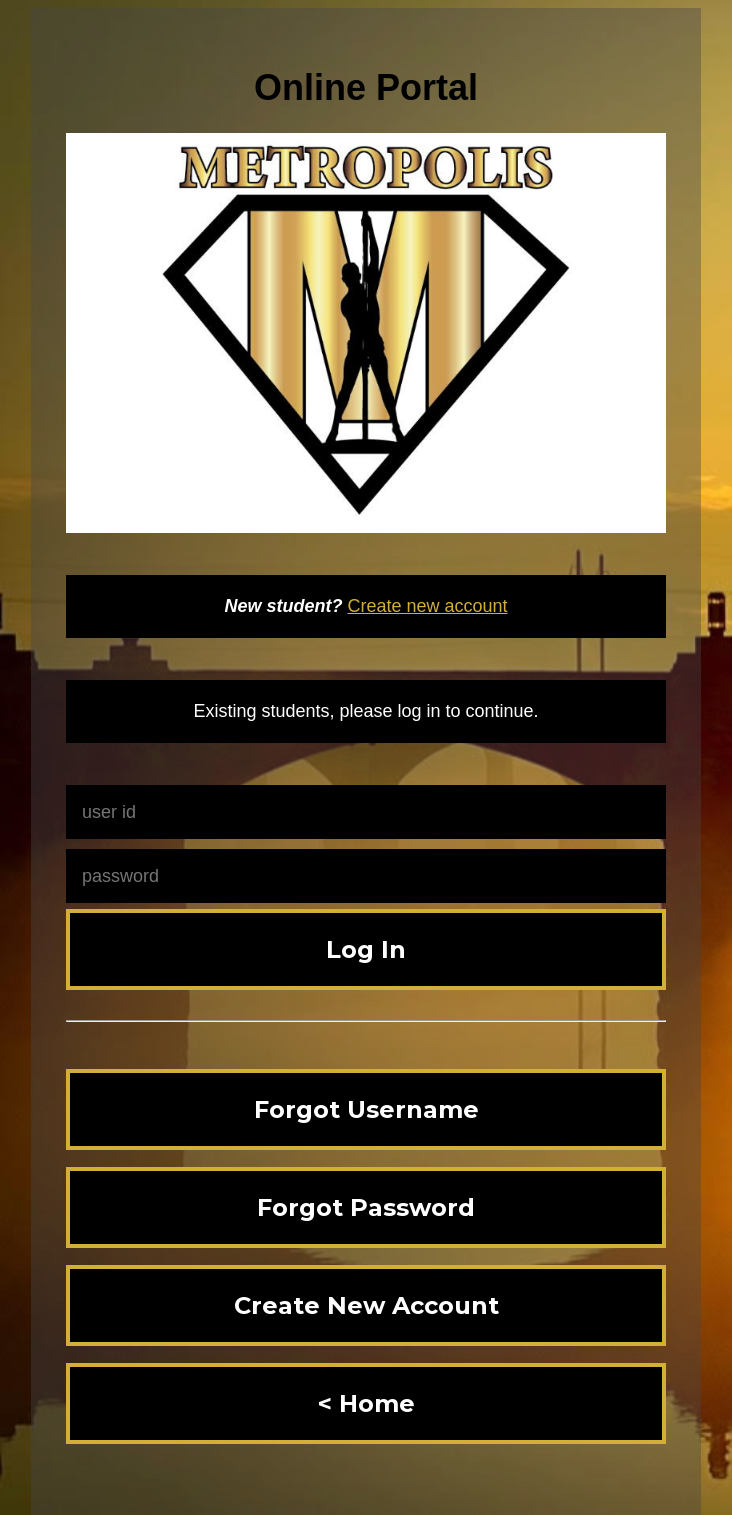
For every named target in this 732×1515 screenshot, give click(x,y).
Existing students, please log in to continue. (365, 711)
